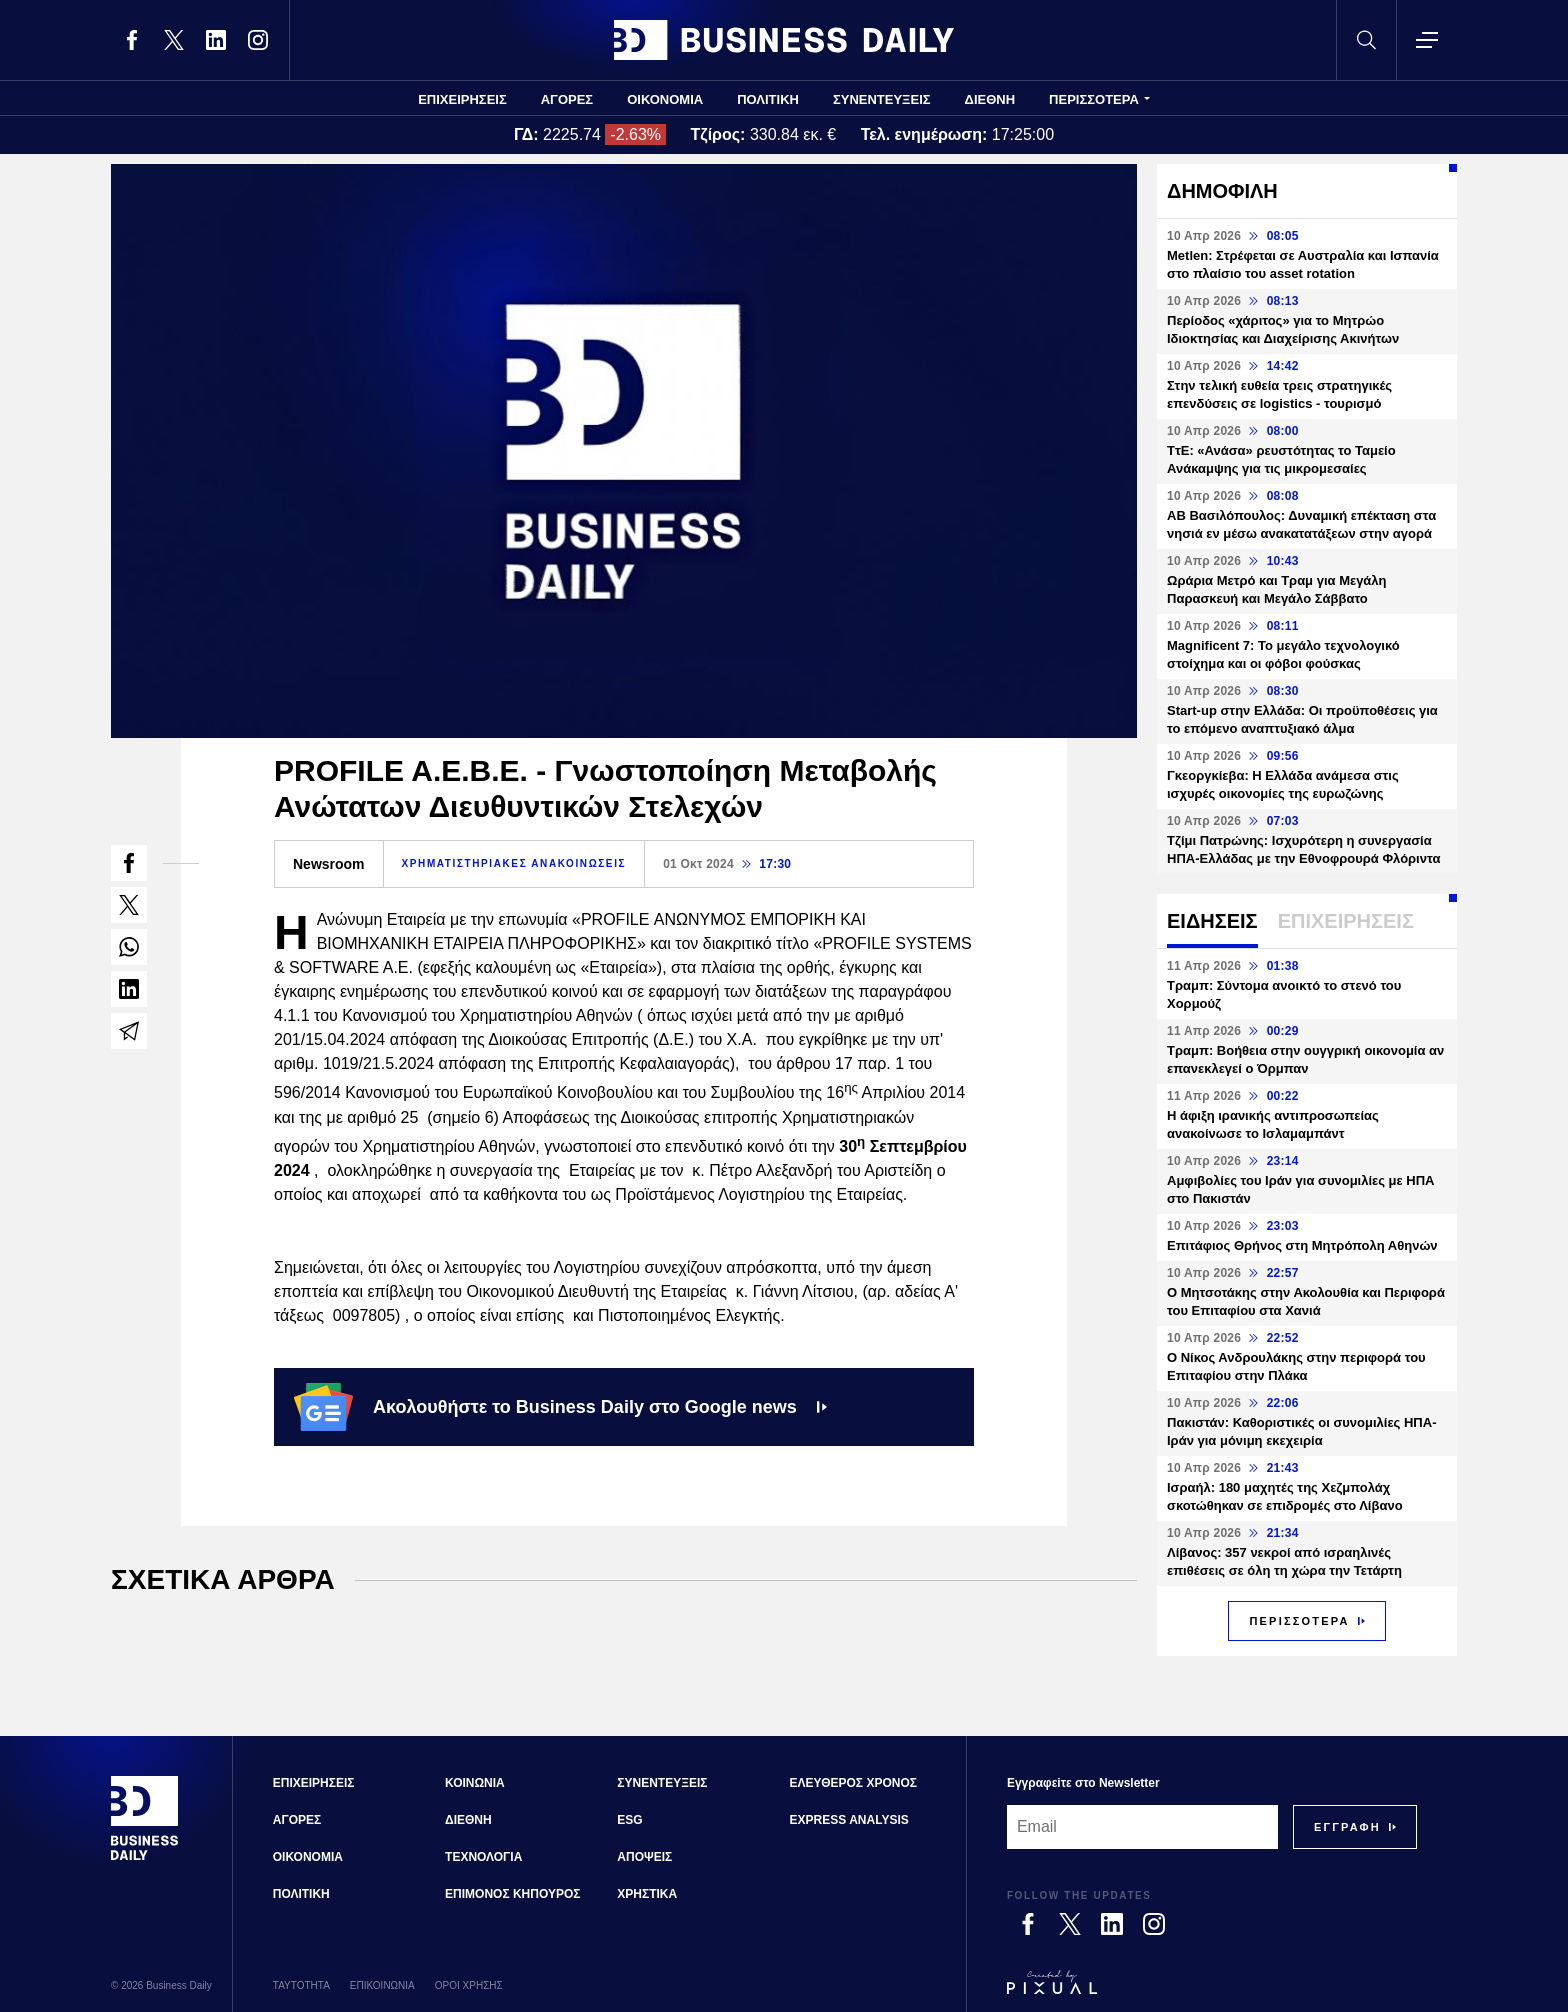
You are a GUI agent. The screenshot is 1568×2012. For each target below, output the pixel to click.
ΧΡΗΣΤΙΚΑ (647, 1894)
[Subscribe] (1347, 1827)
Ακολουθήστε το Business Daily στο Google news (560, 1407)
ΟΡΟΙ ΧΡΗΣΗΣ (469, 1985)
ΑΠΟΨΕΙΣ (644, 1857)
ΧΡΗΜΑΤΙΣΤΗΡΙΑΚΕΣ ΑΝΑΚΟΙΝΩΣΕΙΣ (514, 863)
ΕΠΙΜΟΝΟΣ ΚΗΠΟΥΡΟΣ (512, 1894)
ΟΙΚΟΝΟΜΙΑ (665, 99)
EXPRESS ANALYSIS (849, 1820)
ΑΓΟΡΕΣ (567, 99)
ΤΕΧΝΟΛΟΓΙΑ (483, 1857)
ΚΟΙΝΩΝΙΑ (475, 1783)
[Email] (1142, 1827)
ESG (629, 1820)
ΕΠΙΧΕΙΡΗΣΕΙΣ (462, 99)
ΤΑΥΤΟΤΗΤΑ (301, 1985)
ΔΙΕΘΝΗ (990, 99)
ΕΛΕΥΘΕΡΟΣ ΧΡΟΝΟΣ (853, 1783)
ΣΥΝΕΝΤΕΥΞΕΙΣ (882, 99)
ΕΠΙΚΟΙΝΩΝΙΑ (382, 1985)
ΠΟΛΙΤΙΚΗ (768, 99)
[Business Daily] (145, 1858)
